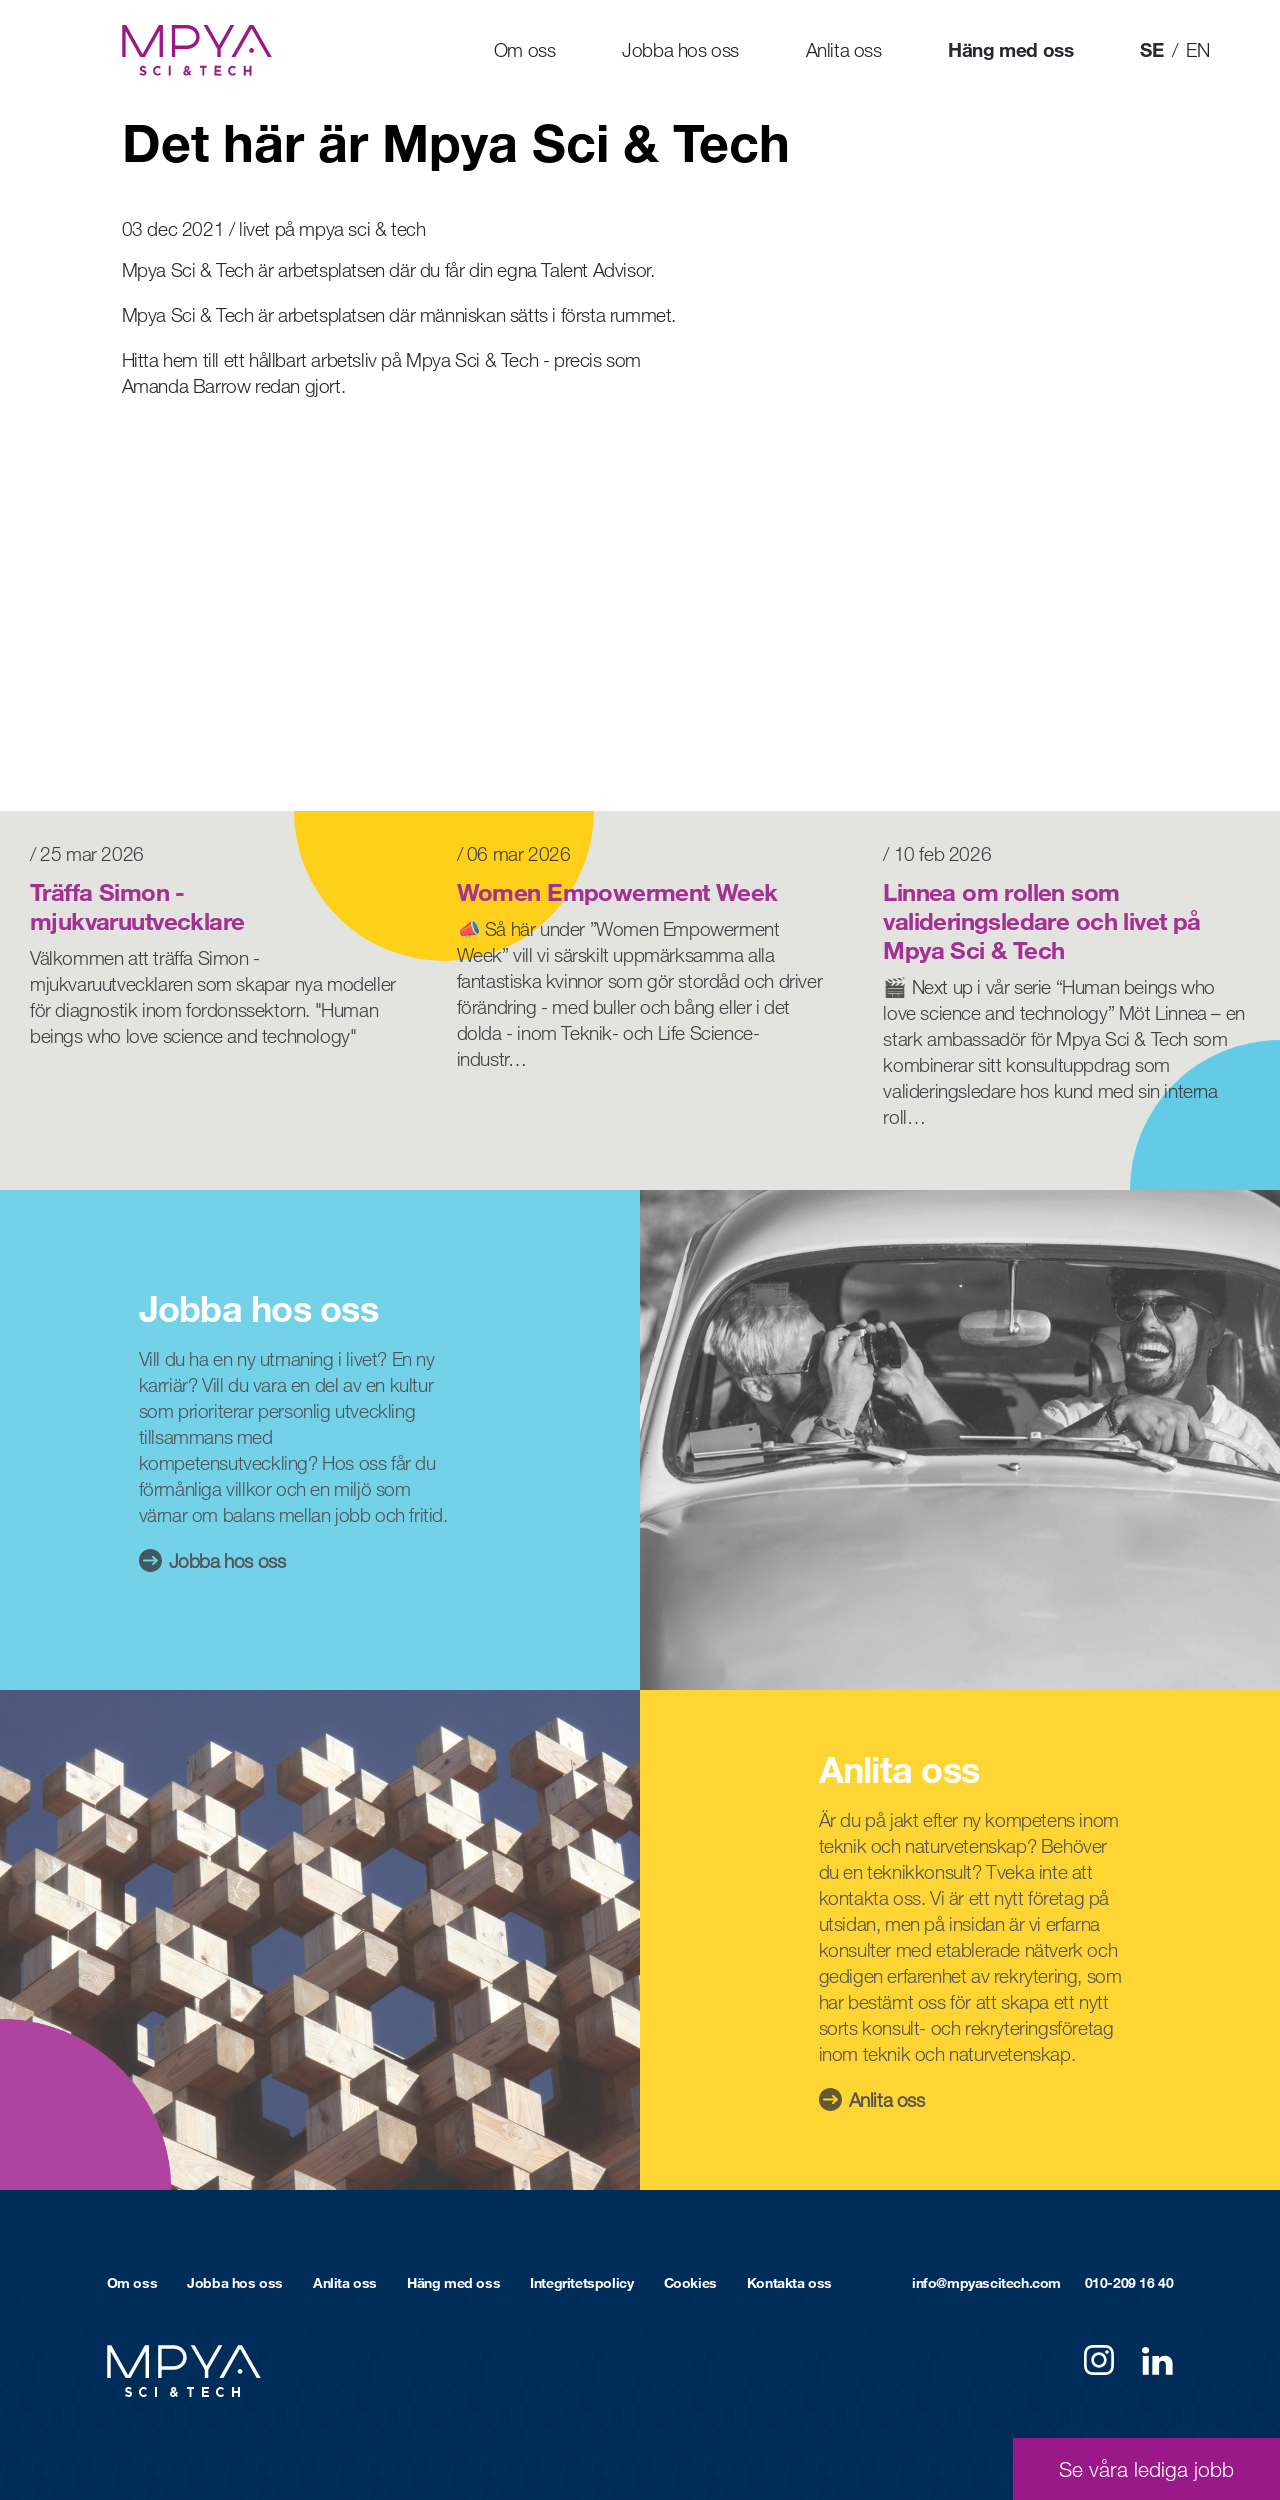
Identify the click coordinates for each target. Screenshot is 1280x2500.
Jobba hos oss (680, 49)
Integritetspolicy (581, 2282)
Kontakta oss (789, 2282)
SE (1151, 49)
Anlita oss (844, 49)
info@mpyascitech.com (986, 2282)
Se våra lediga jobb (1146, 2469)
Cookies (690, 2282)
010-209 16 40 (1129, 2282)
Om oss (525, 49)
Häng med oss (1010, 49)
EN (1197, 49)
